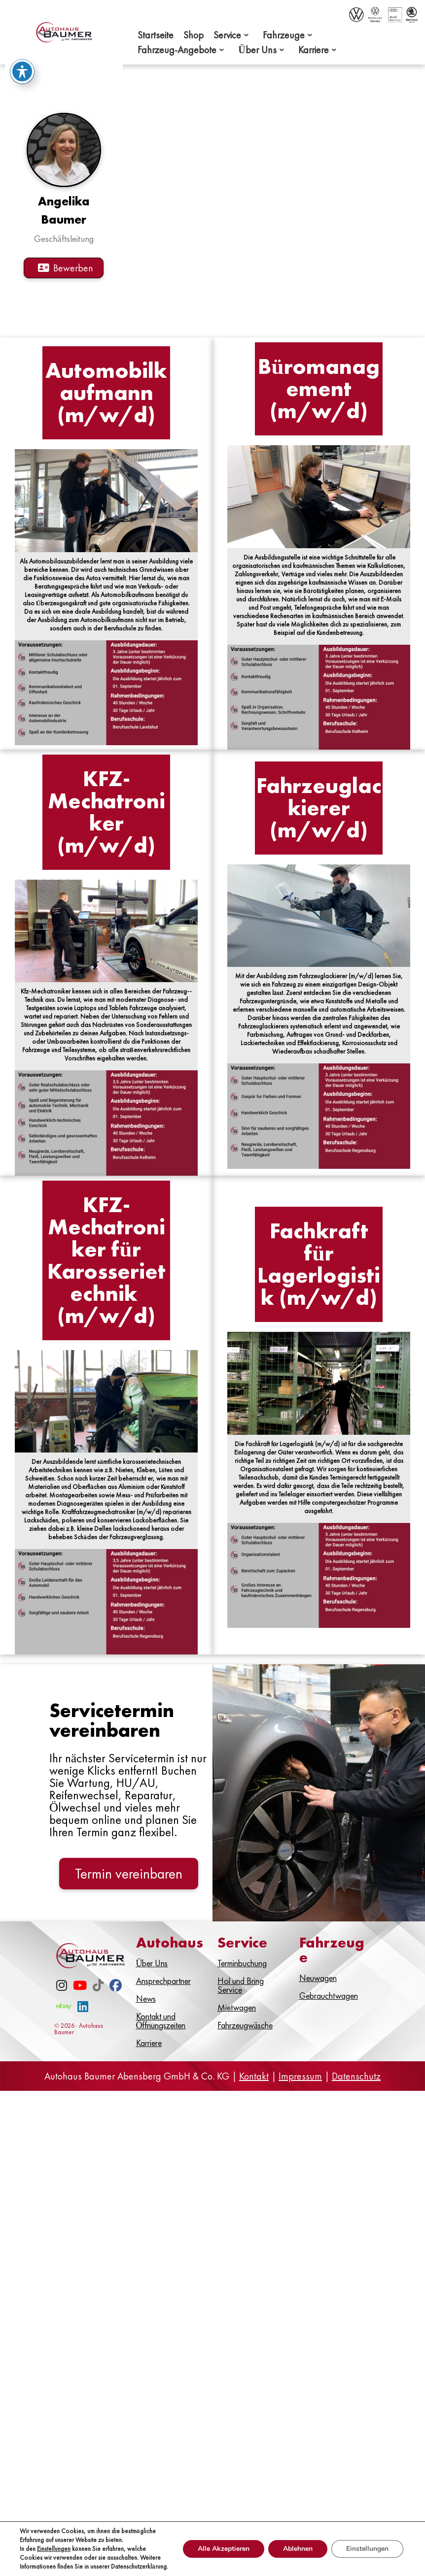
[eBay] (63, 2033)
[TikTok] (98, 2012)
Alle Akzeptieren (223, 2548)
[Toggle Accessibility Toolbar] (22, 71)
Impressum (300, 2100)
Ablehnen (298, 2548)
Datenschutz (356, 2100)
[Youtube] (80, 2012)
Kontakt (254, 2100)
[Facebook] (115, 2012)
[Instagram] (61, 2012)
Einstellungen (54, 2548)
